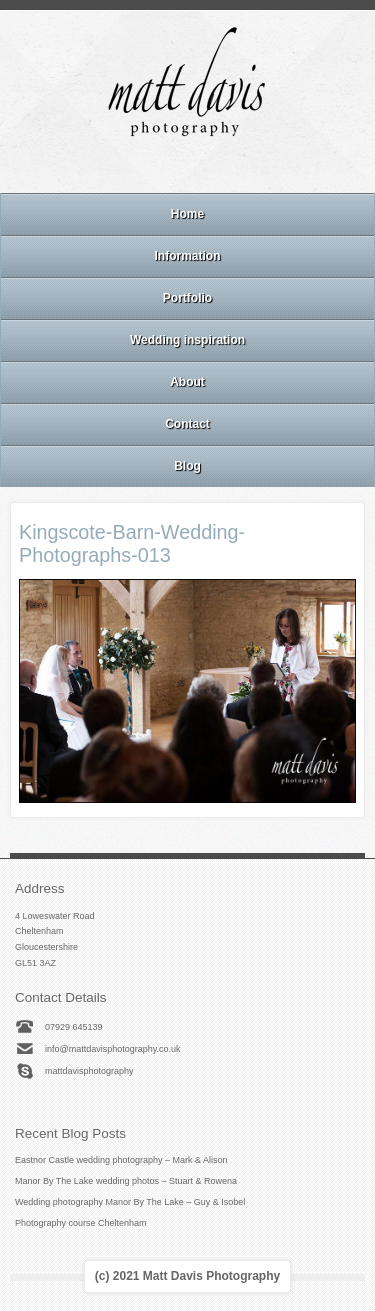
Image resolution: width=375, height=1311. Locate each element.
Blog (187, 466)
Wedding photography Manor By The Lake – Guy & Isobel (130, 1202)
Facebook (160, 167)
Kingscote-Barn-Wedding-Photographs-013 (132, 543)
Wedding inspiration (187, 340)
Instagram (187, 167)
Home (187, 214)
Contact (187, 424)
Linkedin (214, 167)
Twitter (241, 167)
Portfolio (187, 298)
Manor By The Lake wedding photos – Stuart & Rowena (126, 1181)
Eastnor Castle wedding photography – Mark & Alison (121, 1160)
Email (133, 167)
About (187, 382)
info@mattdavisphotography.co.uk (113, 1049)
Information (188, 256)
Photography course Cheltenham (81, 1223)
